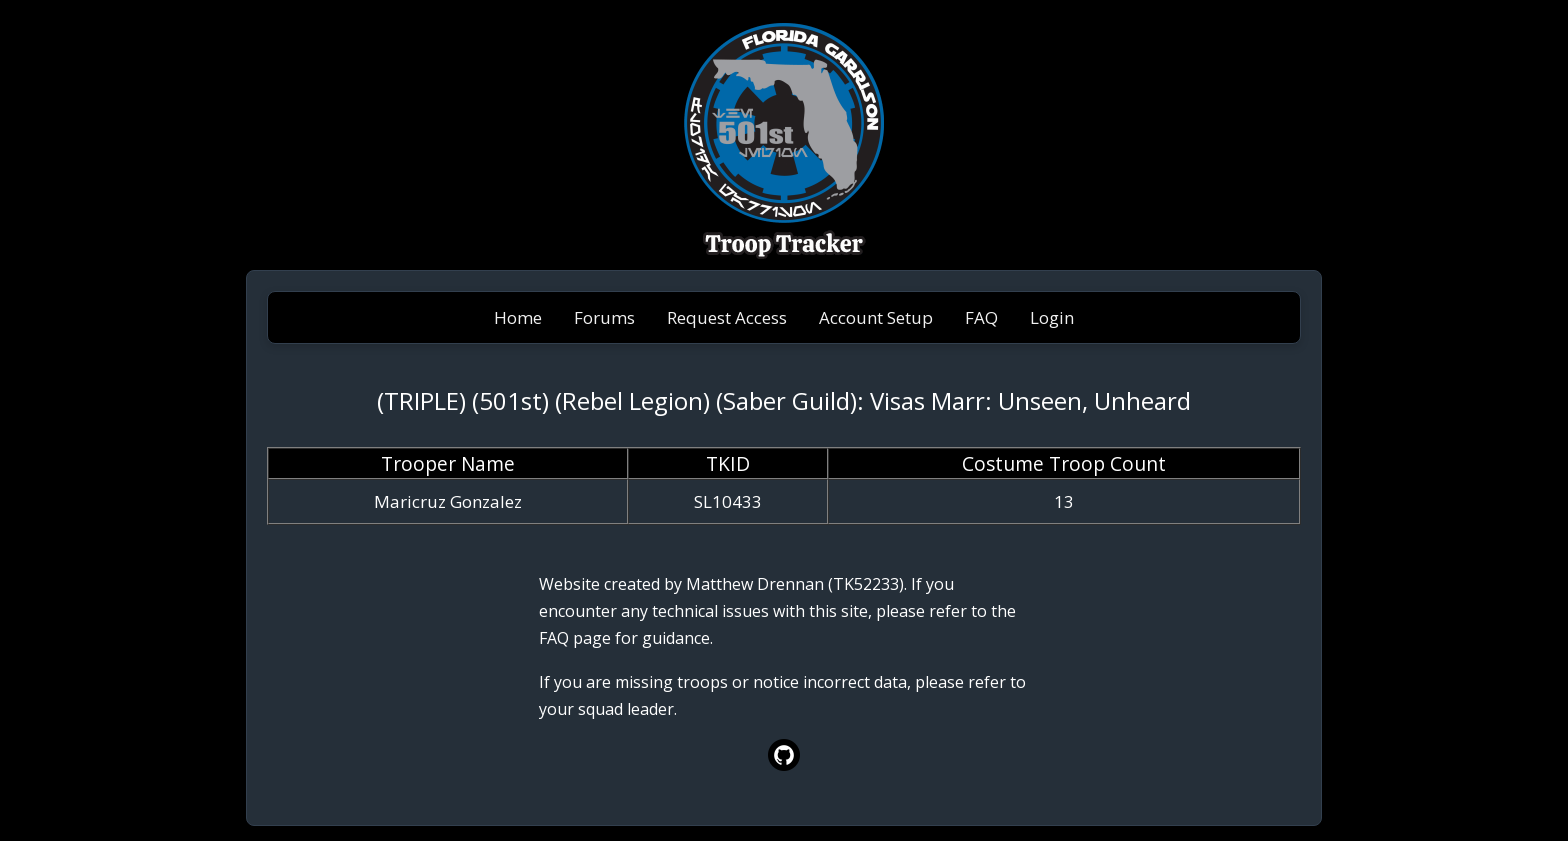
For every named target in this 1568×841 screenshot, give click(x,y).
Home (518, 317)
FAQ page (575, 638)
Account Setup (876, 317)
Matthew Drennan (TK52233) (795, 584)
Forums (604, 317)
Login (1052, 317)
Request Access (727, 317)
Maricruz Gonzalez (448, 501)
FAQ (981, 317)
